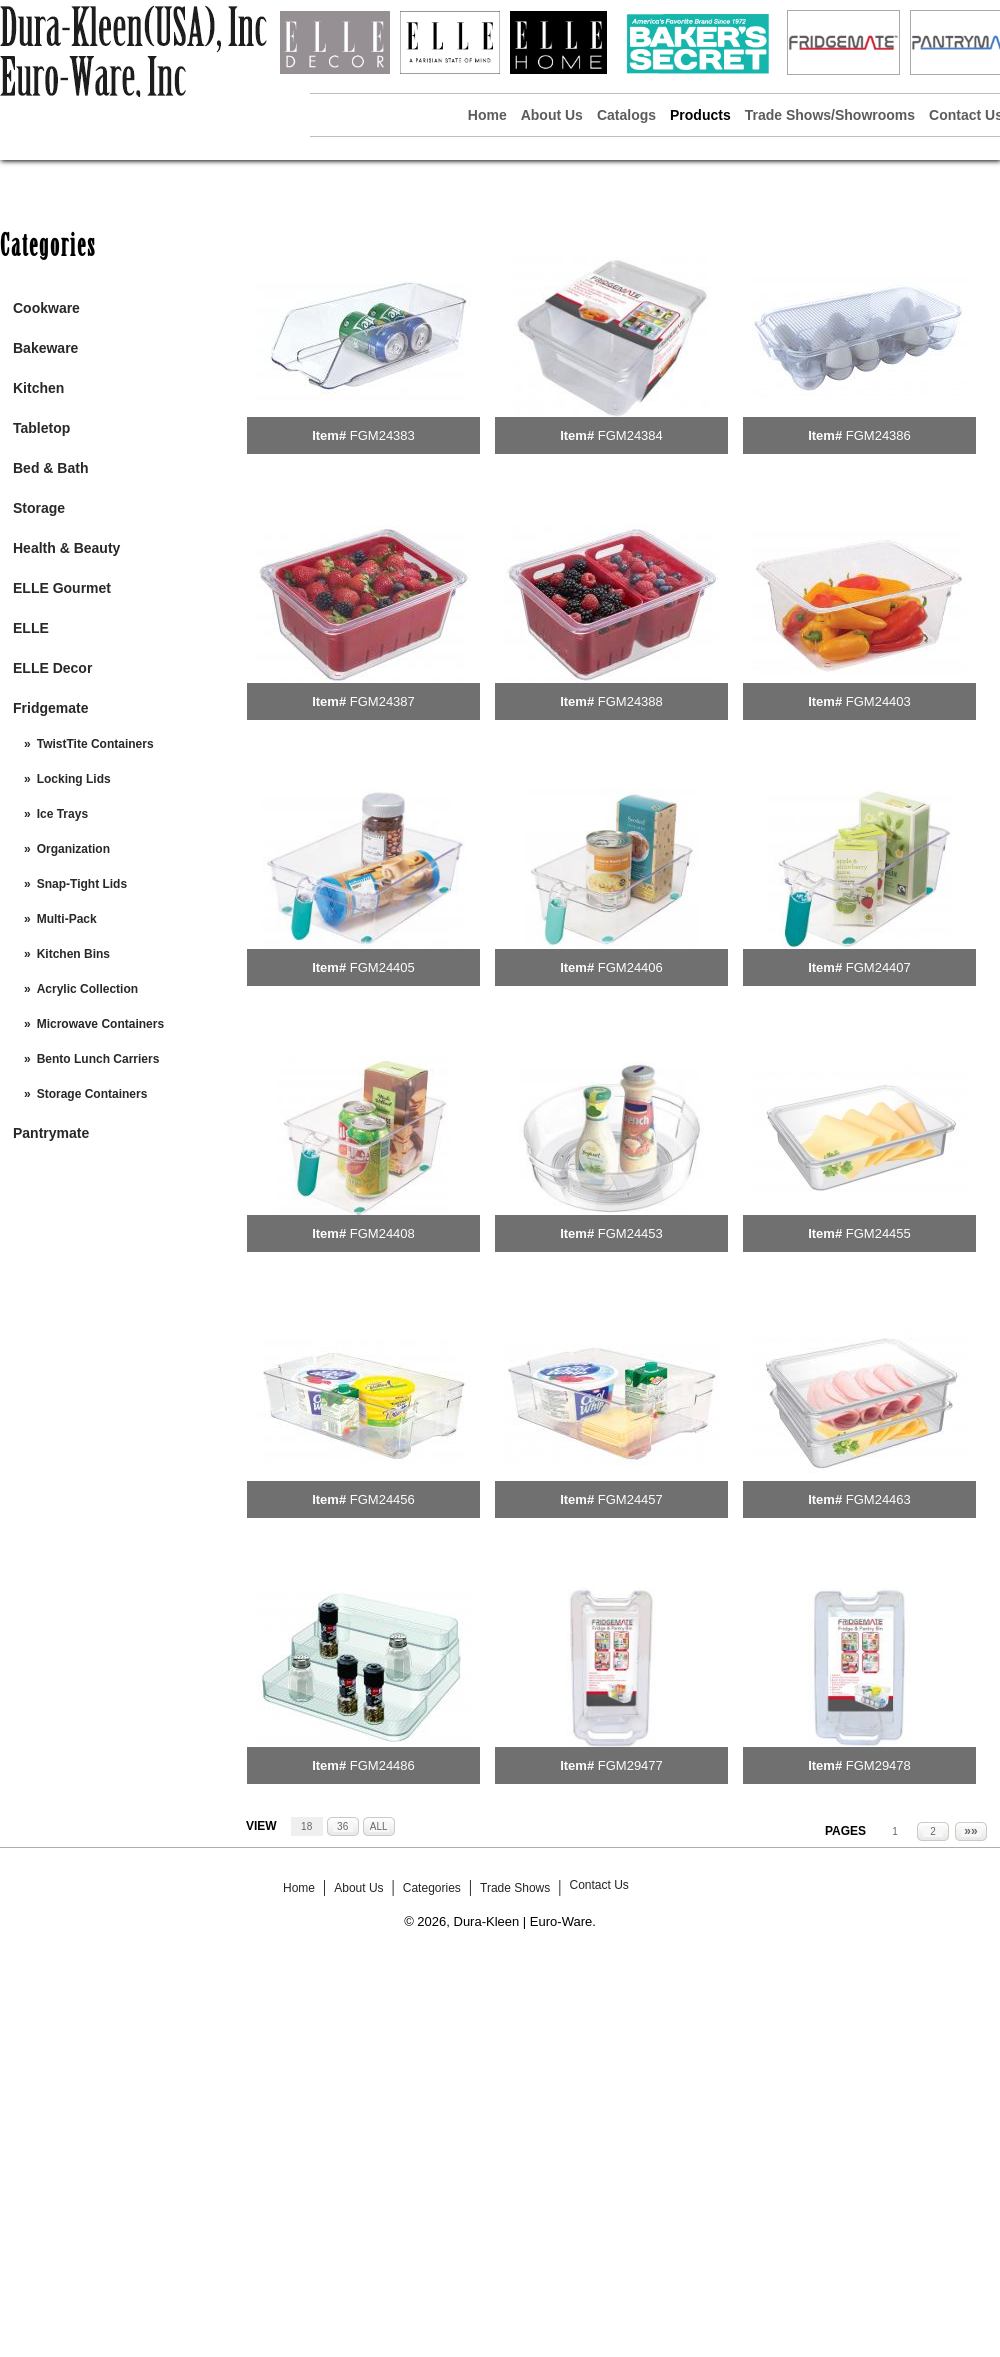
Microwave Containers (100, 1024)
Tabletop (41, 428)
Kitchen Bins (73, 954)
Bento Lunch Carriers (98, 1059)
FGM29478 (878, 1765)
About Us (552, 115)
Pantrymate (51, 1133)
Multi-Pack (67, 919)
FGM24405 (382, 967)
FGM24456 (382, 1499)
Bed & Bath (50, 468)
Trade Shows (515, 1888)
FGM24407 (878, 967)
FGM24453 (630, 1233)
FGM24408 (382, 1233)
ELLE (31, 628)
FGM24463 (878, 1499)
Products (700, 115)
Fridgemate (50, 708)
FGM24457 (630, 1499)
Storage (39, 508)
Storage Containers (92, 1094)
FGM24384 (630, 435)
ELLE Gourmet (62, 588)
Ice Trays (62, 814)
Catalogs (626, 115)
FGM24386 (878, 435)
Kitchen (38, 388)
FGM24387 (382, 701)
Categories (432, 1888)
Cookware (46, 308)
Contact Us (598, 1885)
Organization (73, 849)
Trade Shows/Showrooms (830, 115)
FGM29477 (630, 1765)
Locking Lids (74, 779)
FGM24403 (878, 701)
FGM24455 (878, 1233)
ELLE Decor (52, 668)
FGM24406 (630, 967)
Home (487, 115)
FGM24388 (630, 701)
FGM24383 (382, 435)
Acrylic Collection (87, 989)
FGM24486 (382, 1765)
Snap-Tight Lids (82, 884)
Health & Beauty (66, 548)
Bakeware (45, 348)
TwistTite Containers (95, 744)
